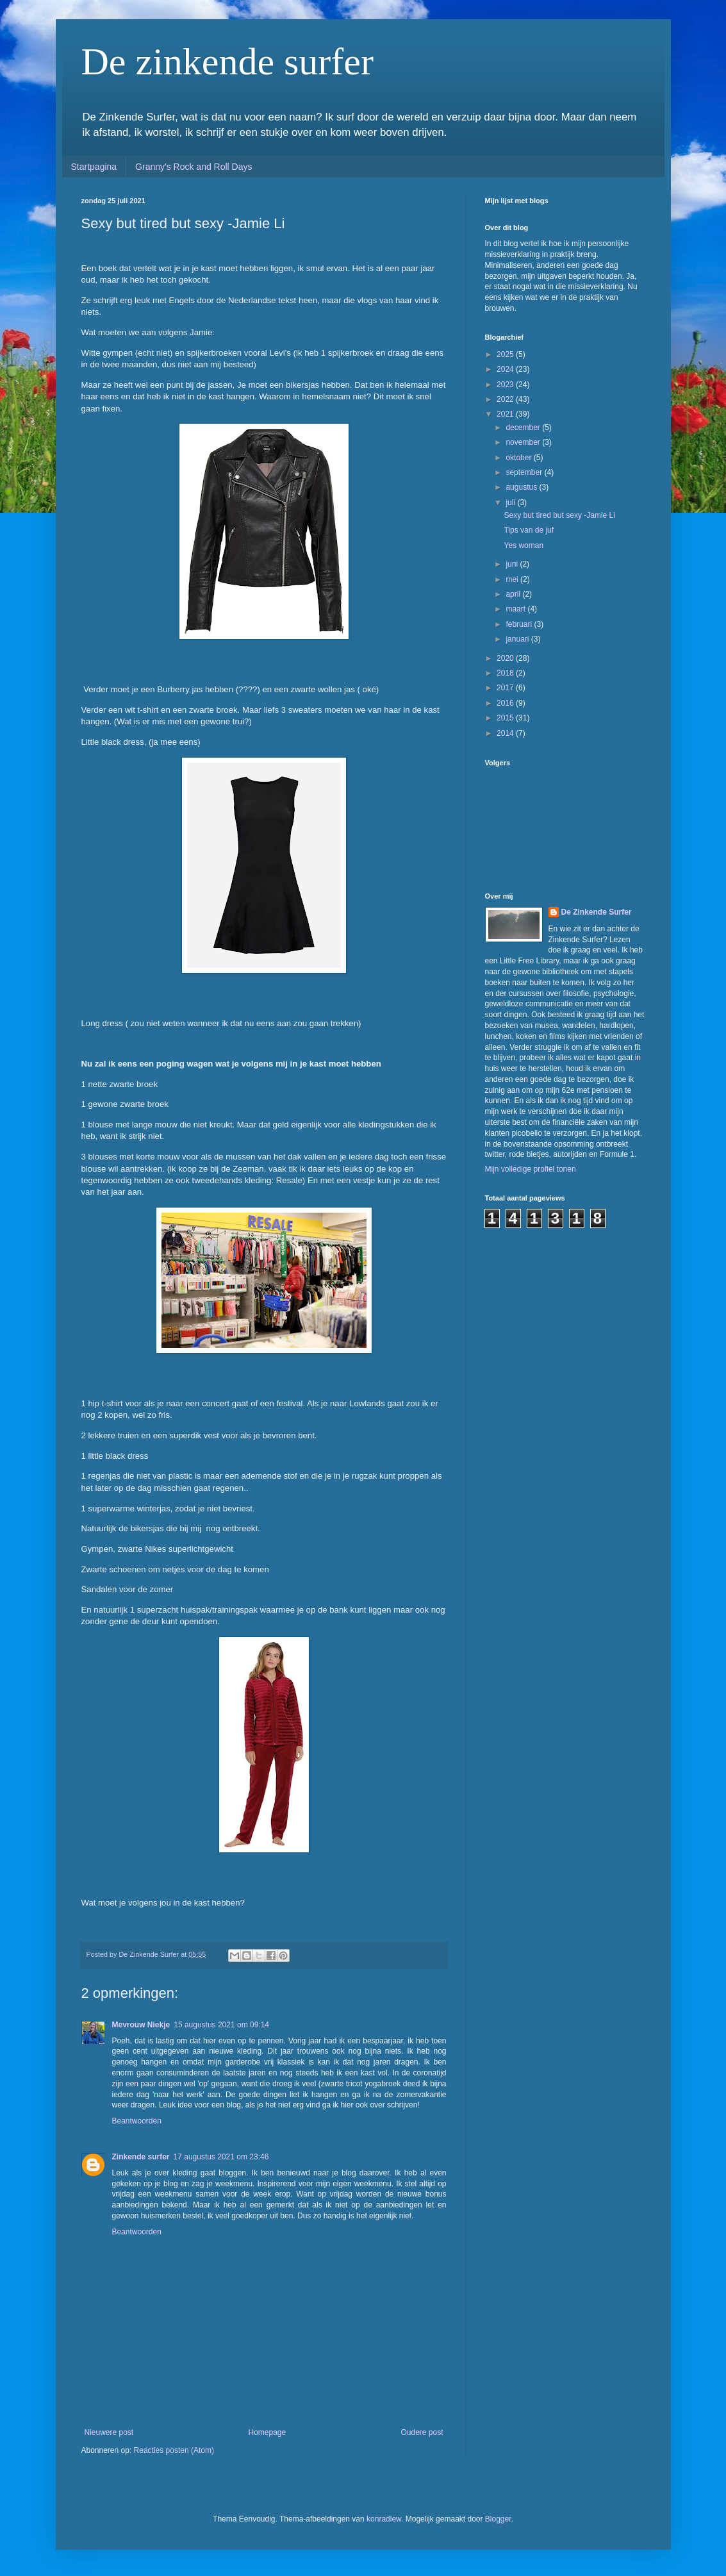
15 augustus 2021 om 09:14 (221, 2024)
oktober (519, 457)
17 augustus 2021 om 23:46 (221, 2156)
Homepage (267, 2432)
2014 (506, 733)
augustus (522, 487)
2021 (506, 414)
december (524, 427)
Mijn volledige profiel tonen (530, 1169)
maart (516, 608)
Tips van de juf (529, 530)
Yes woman (523, 545)
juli (511, 502)
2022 (506, 399)
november (524, 442)
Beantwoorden (136, 2120)
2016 (506, 703)
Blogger (498, 2518)
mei (513, 579)
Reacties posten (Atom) (174, 2450)
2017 (506, 687)
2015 (506, 717)
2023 (506, 384)
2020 (506, 658)
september (525, 472)
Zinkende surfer (141, 2156)
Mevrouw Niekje (141, 2024)
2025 (506, 354)
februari (520, 624)
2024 (506, 369)
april (514, 594)
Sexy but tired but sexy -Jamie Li (559, 515)
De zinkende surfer (227, 61)
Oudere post (421, 2432)
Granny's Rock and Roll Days (193, 167)
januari (518, 639)
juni (513, 564)
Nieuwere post (109, 2432)
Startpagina (94, 167)
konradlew (384, 2518)
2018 (506, 673)
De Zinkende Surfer (596, 912)
